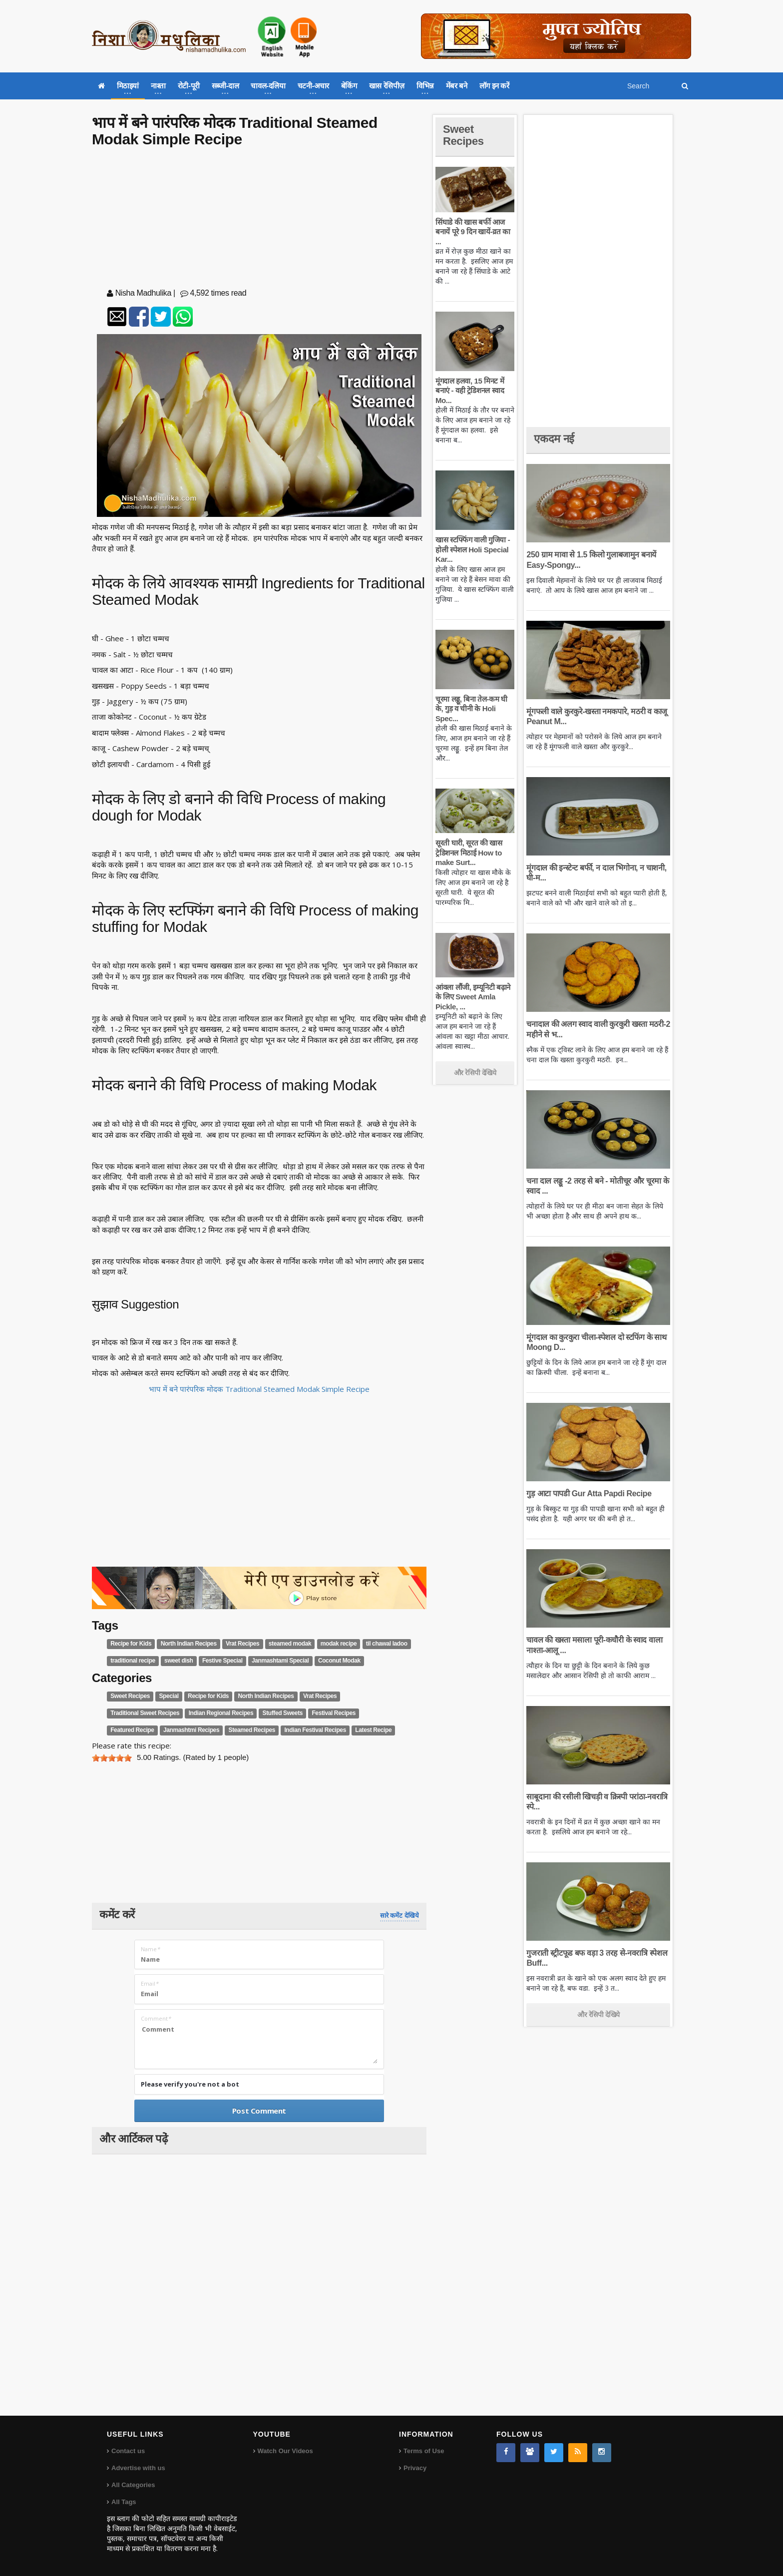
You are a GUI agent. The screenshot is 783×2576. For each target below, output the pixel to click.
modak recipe (339, 1644)
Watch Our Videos (285, 2451)
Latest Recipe (373, 1729)
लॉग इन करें (494, 85)
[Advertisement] (259, 219)
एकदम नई (554, 438)
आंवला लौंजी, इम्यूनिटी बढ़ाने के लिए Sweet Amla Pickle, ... (472, 997)
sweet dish (178, 1661)
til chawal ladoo (386, 1644)
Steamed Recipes (252, 1729)
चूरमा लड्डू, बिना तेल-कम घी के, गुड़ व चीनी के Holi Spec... (471, 709)
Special (168, 1696)
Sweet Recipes (130, 1696)
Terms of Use (423, 2451)
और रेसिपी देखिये (475, 1073)
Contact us (128, 2451)
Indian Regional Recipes (221, 1713)
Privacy (414, 2468)
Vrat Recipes (242, 1644)
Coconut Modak (339, 1661)
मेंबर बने (456, 85)
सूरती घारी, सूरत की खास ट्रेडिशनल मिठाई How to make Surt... (468, 852)
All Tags (123, 2502)
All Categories (133, 2485)
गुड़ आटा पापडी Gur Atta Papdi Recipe (588, 1493)
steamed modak (290, 1644)
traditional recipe (132, 1661)
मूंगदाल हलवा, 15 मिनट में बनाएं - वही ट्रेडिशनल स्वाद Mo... (469, 391)
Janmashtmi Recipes (191, 1729)
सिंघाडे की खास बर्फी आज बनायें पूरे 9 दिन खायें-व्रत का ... (472, 232)
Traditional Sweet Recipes (144, 1713)
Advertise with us (138, 2468)
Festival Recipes (334, 1713)
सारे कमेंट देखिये (399, 1915)
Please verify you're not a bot (190, 2084)
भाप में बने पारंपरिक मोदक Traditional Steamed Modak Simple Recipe (259, 1389)
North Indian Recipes (189, 1644)
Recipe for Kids (130, 1644)
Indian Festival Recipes (315, 1729)
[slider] (112, 1758)
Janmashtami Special (280, 1661)
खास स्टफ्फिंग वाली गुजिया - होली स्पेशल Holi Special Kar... (472, 549)
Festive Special (222, 1661)
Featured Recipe (132, 1729)
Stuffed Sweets (283, 1713)
